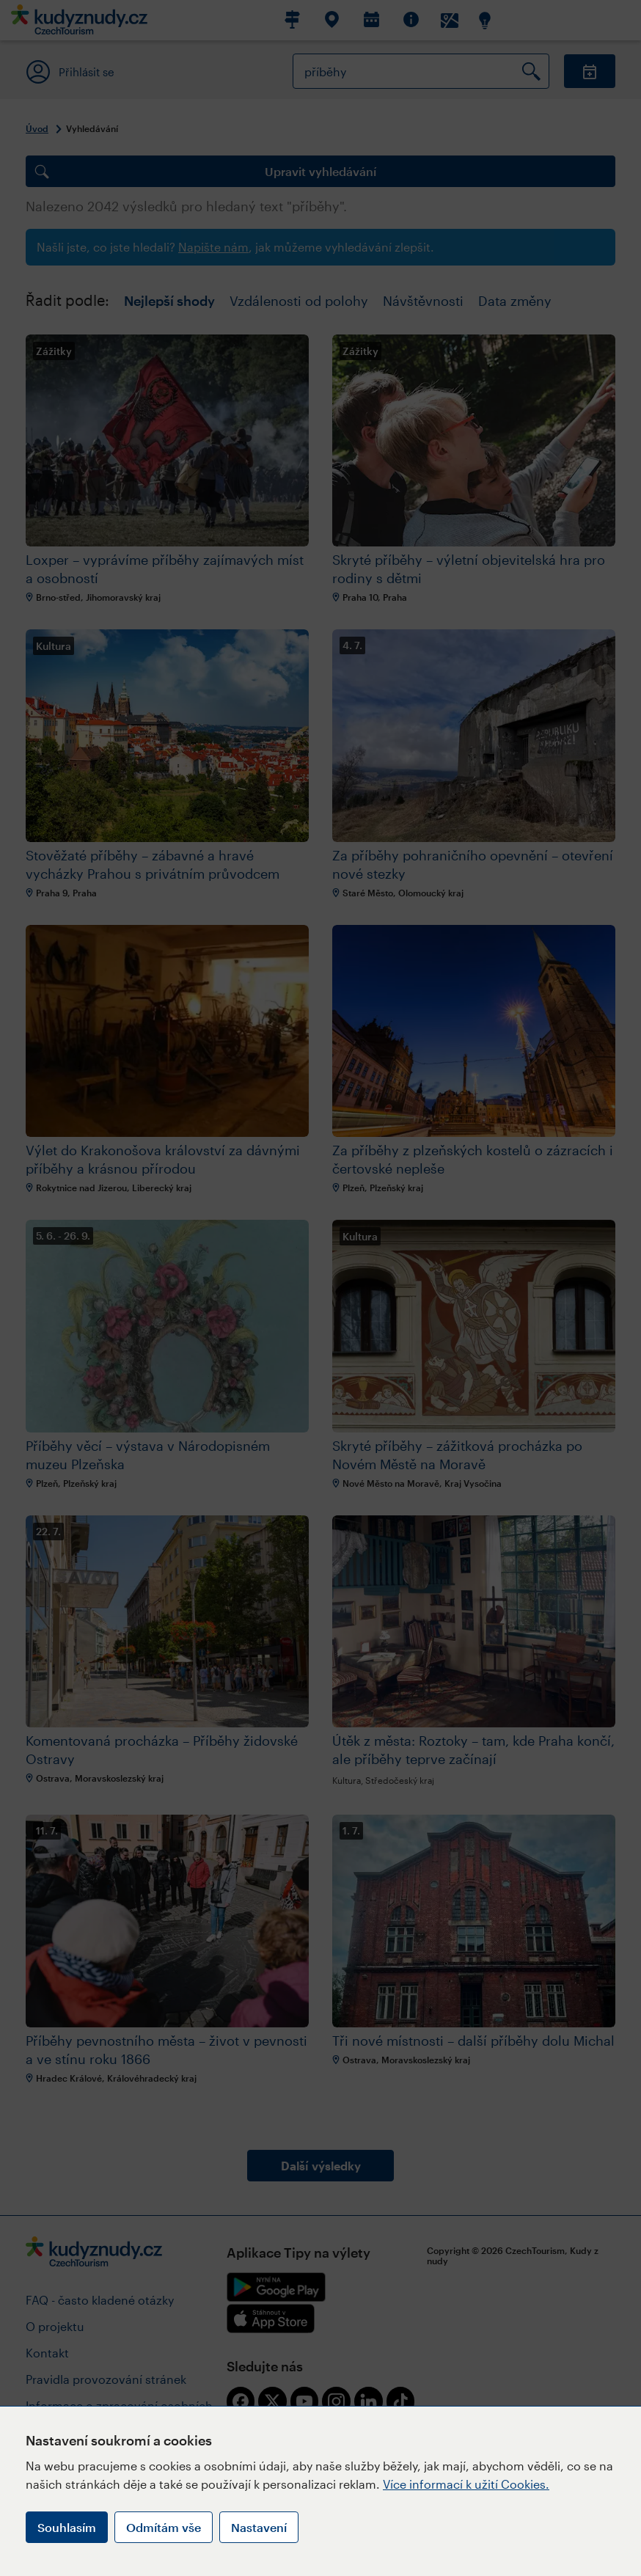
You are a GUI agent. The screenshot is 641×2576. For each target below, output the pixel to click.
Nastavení (259, 2527)
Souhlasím (66, 2527)
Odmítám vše (163, 2527)
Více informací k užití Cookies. (466, 2484)
